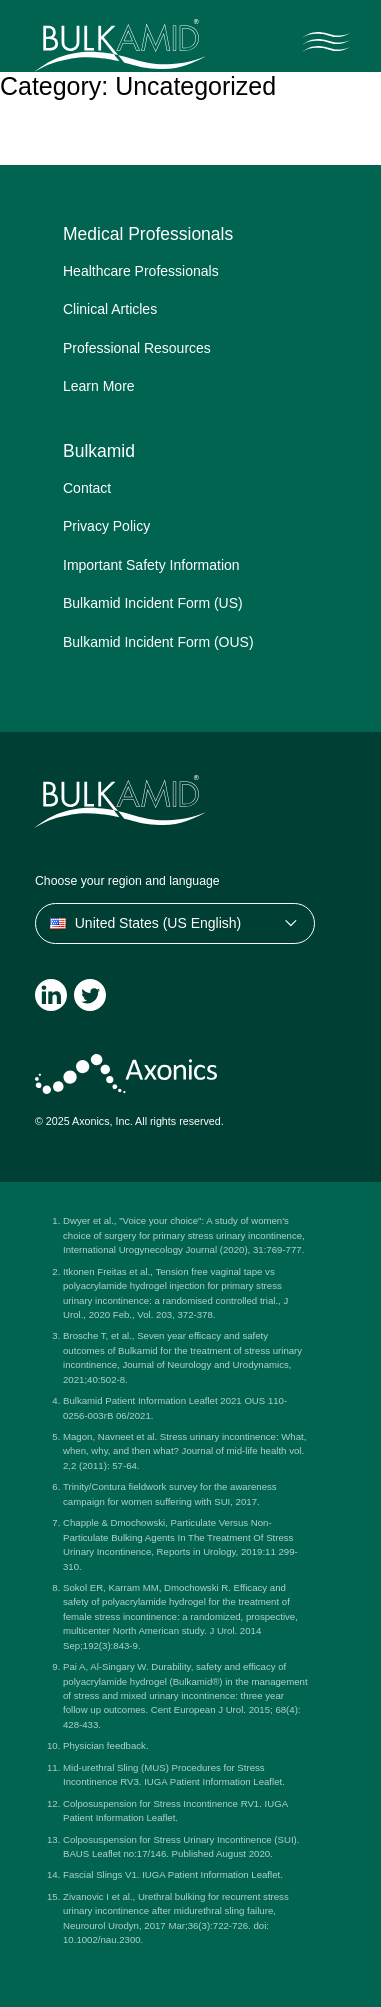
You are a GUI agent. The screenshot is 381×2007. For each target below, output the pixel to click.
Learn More (99, 386)
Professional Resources (137, 348)
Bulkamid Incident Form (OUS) (158, 642)
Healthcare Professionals (141, 271)
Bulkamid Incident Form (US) (153, 603)
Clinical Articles (110, 309)
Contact (87, 488)
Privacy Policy (106, 526)
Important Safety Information (151, 565)
